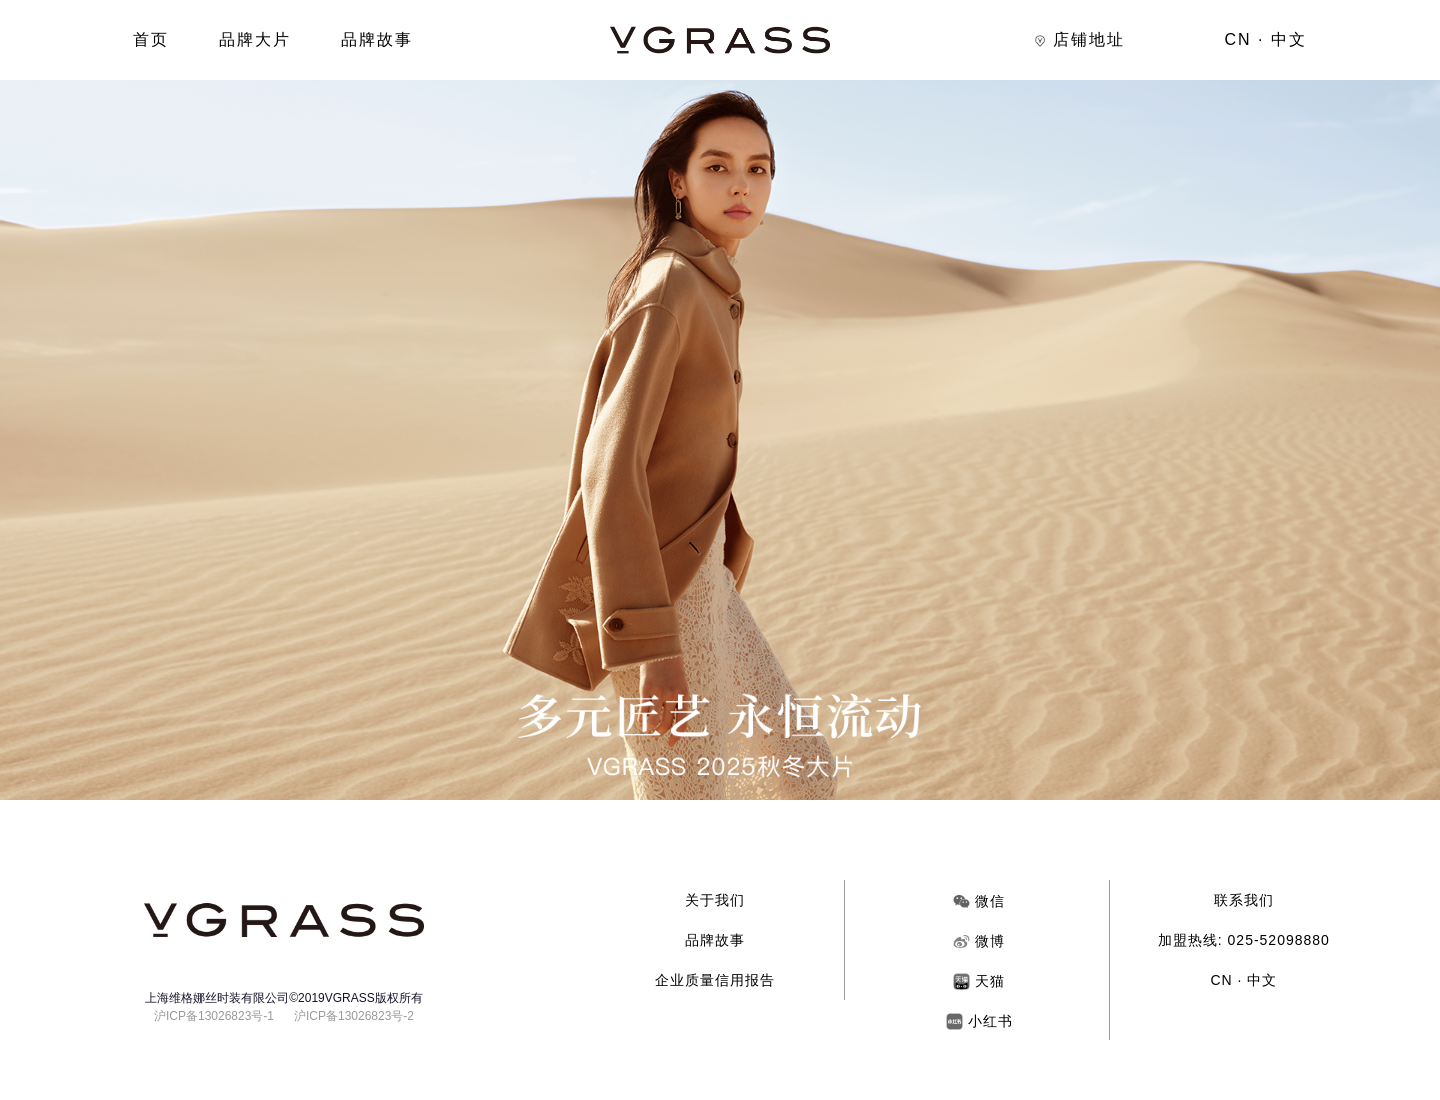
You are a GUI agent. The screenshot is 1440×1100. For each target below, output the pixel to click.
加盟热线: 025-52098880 (1244, 940)
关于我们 (715, 900)
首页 (151, 39)
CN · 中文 (1266, 39)
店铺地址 (1079, 39)
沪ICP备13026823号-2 (354, 1016)
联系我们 (1244, 900)
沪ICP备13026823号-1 (214, 1016)
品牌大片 (255, 39)
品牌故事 (377, 39)
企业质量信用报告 (715, 980)
